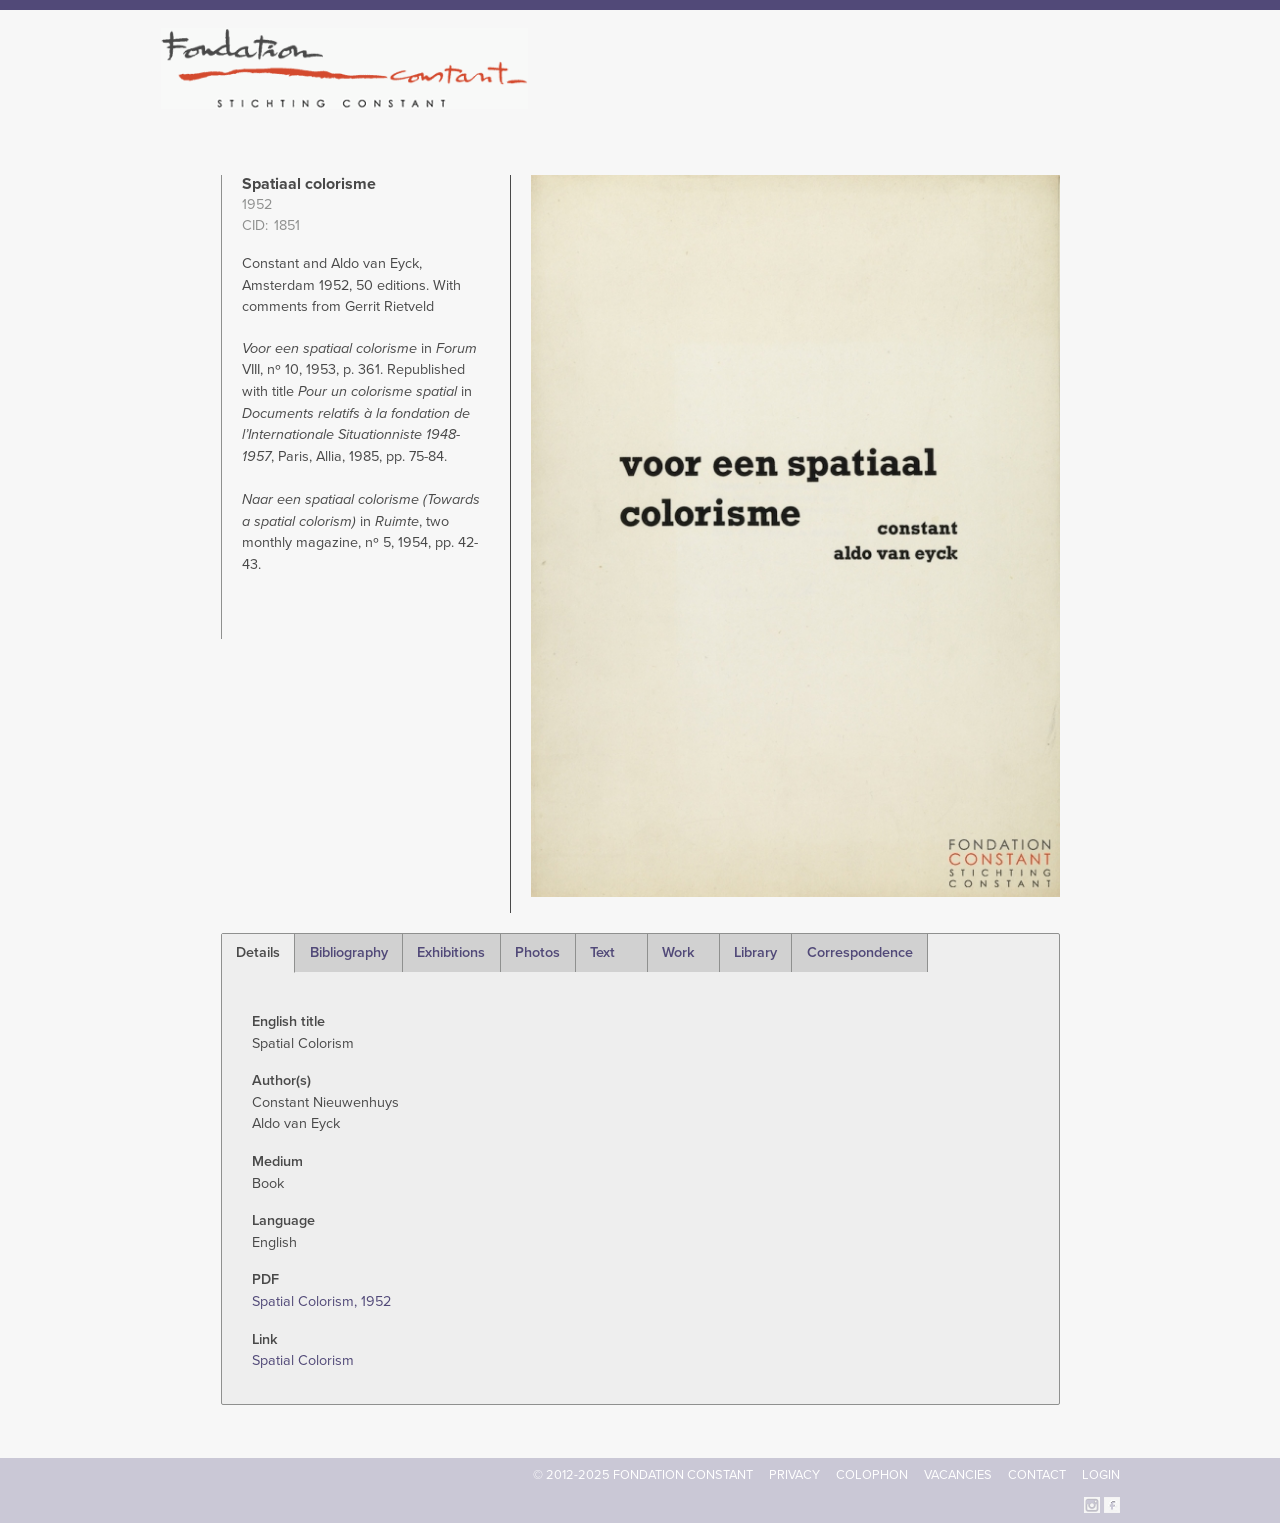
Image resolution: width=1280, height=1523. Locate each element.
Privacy (794, 1475)
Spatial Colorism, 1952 (321, 1301)
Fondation (727, 100)
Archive (979, 100)
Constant (813, 100)
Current (1051, 100)
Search (1109, 98)
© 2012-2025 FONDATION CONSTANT (643, 1475)
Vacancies (958, 1475)
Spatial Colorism (303, 1360)
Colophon (872, 1475)
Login (1101, 1475)
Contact (1037, 1475)
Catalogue (899, 100)
